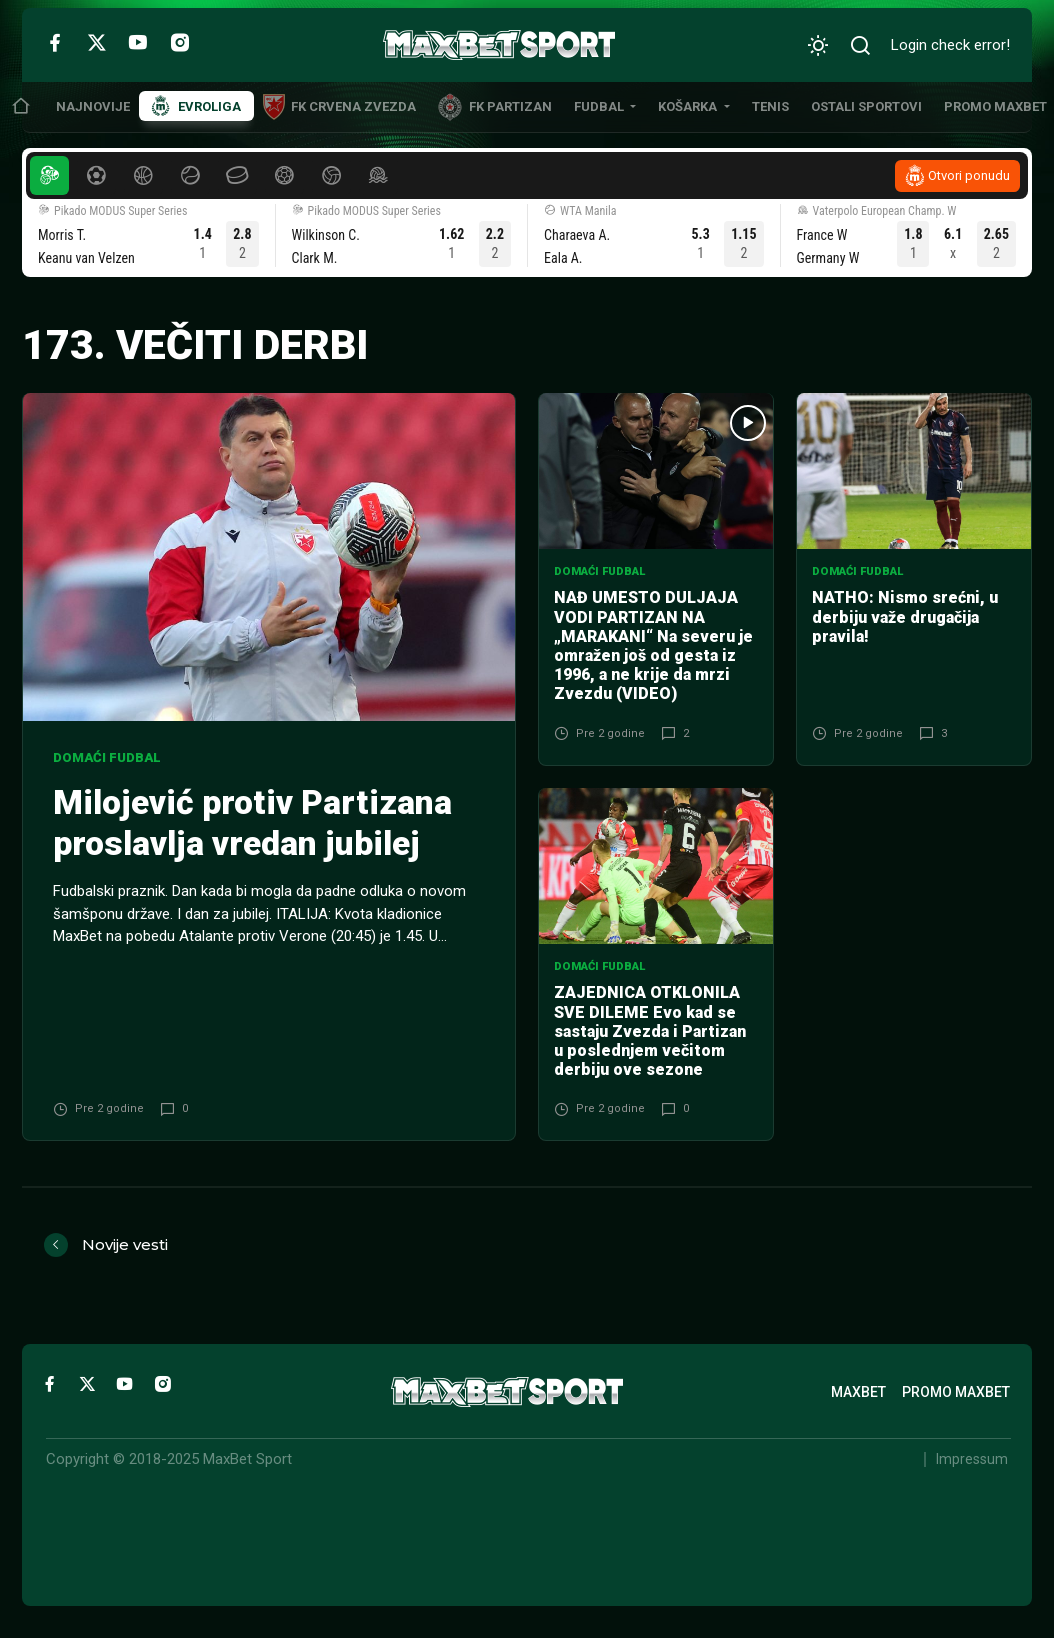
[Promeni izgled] (818, 45)
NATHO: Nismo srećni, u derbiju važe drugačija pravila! (905, 616)
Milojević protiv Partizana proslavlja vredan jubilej (252, 823)
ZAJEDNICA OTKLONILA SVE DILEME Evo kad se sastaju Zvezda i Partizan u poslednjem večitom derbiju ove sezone (650, 1031)
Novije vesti (125, 1244)
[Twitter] (97, 42)
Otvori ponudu (969, 175)
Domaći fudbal (107, 757)
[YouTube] (138, 42)
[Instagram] (180, 42)
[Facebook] (55, 42)
